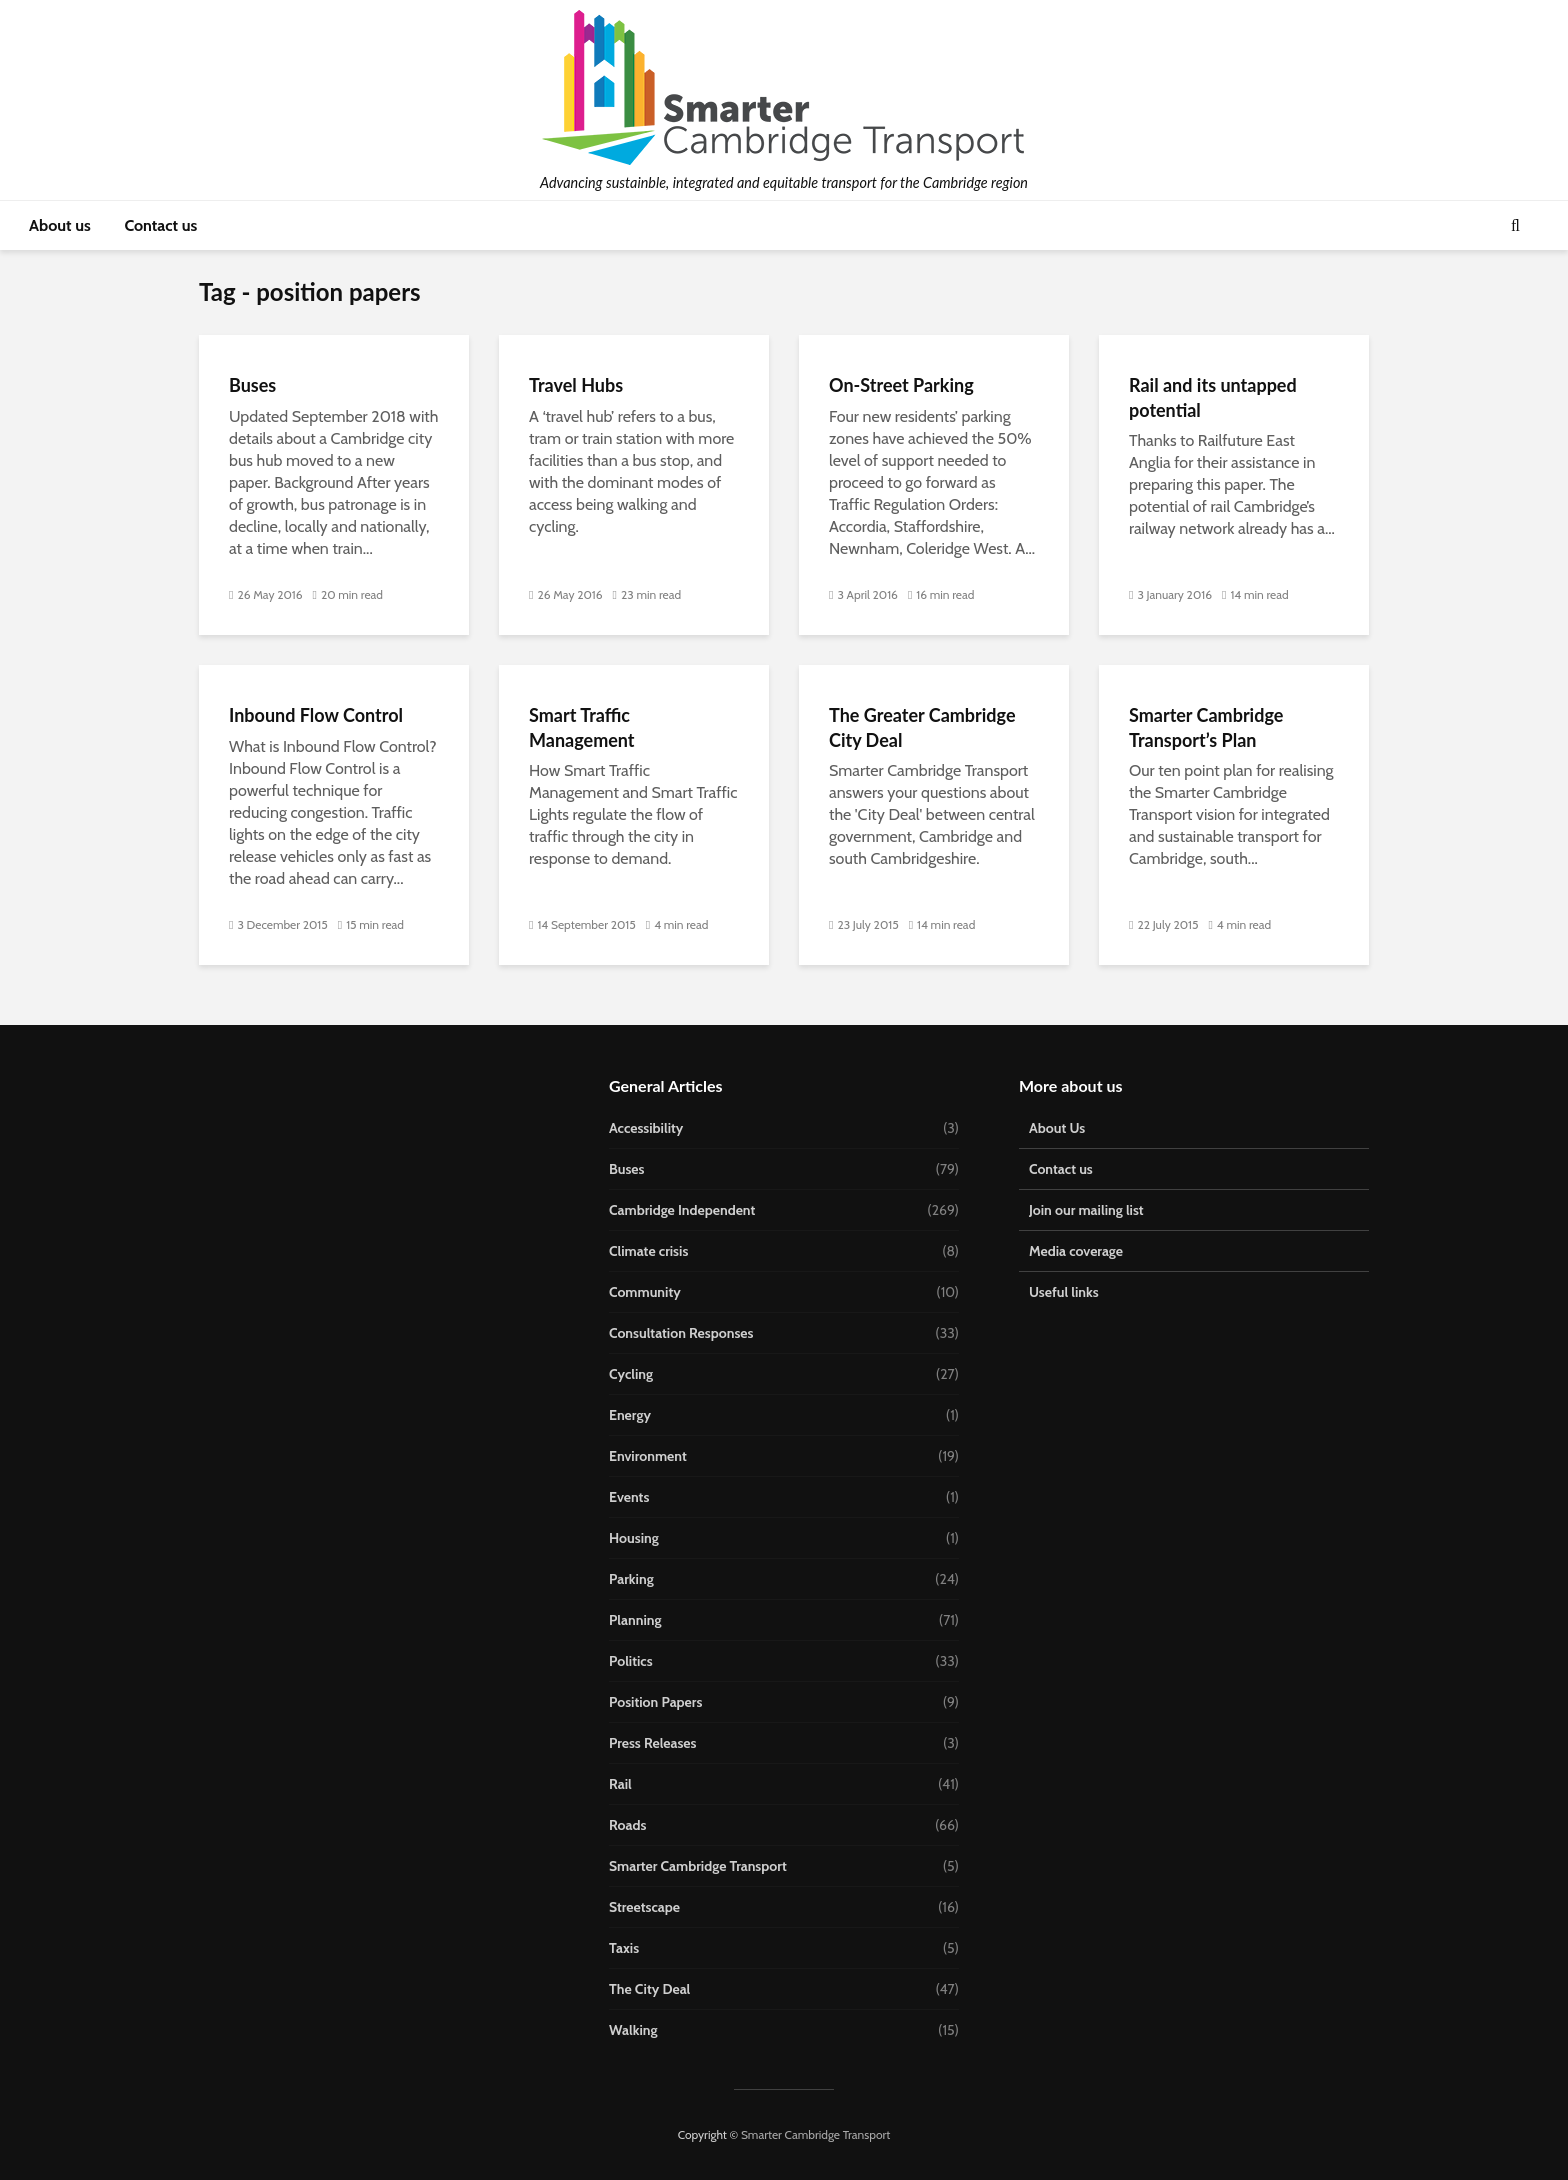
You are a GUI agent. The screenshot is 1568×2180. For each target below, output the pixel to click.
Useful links (1064, 1292)
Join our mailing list (1086, 1210)
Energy (630, 1415)
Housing (634, 1538)
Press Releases (653, 1743)
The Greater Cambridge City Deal (922, 727)
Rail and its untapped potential (1213, 397)
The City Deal (649, 1989)
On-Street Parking (901, 385)
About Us (1057, 1128)
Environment (648, 1456)
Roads (627, 1825)
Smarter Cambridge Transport (698, 1866)
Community (645, 1292)
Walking (633, 2030)
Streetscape (644, 1907)
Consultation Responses (681, 1333)
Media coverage (1076, 1251)
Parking (631, 1579)
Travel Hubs (576, 385)
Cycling (631, 1374)
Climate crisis (648, 1251)
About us (60, 225)
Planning (635, 1620)
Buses (252, 385)
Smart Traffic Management (582, 727)
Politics (631, 1661)
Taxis (624, 1948)
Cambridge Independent (682, 1210)
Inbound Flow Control (316, 715)
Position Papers (655, 1702)
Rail (620, 1784)
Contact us (160, 225)
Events (629, 1497)
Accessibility (646, 1128)
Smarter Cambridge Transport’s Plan (1206, 727)
